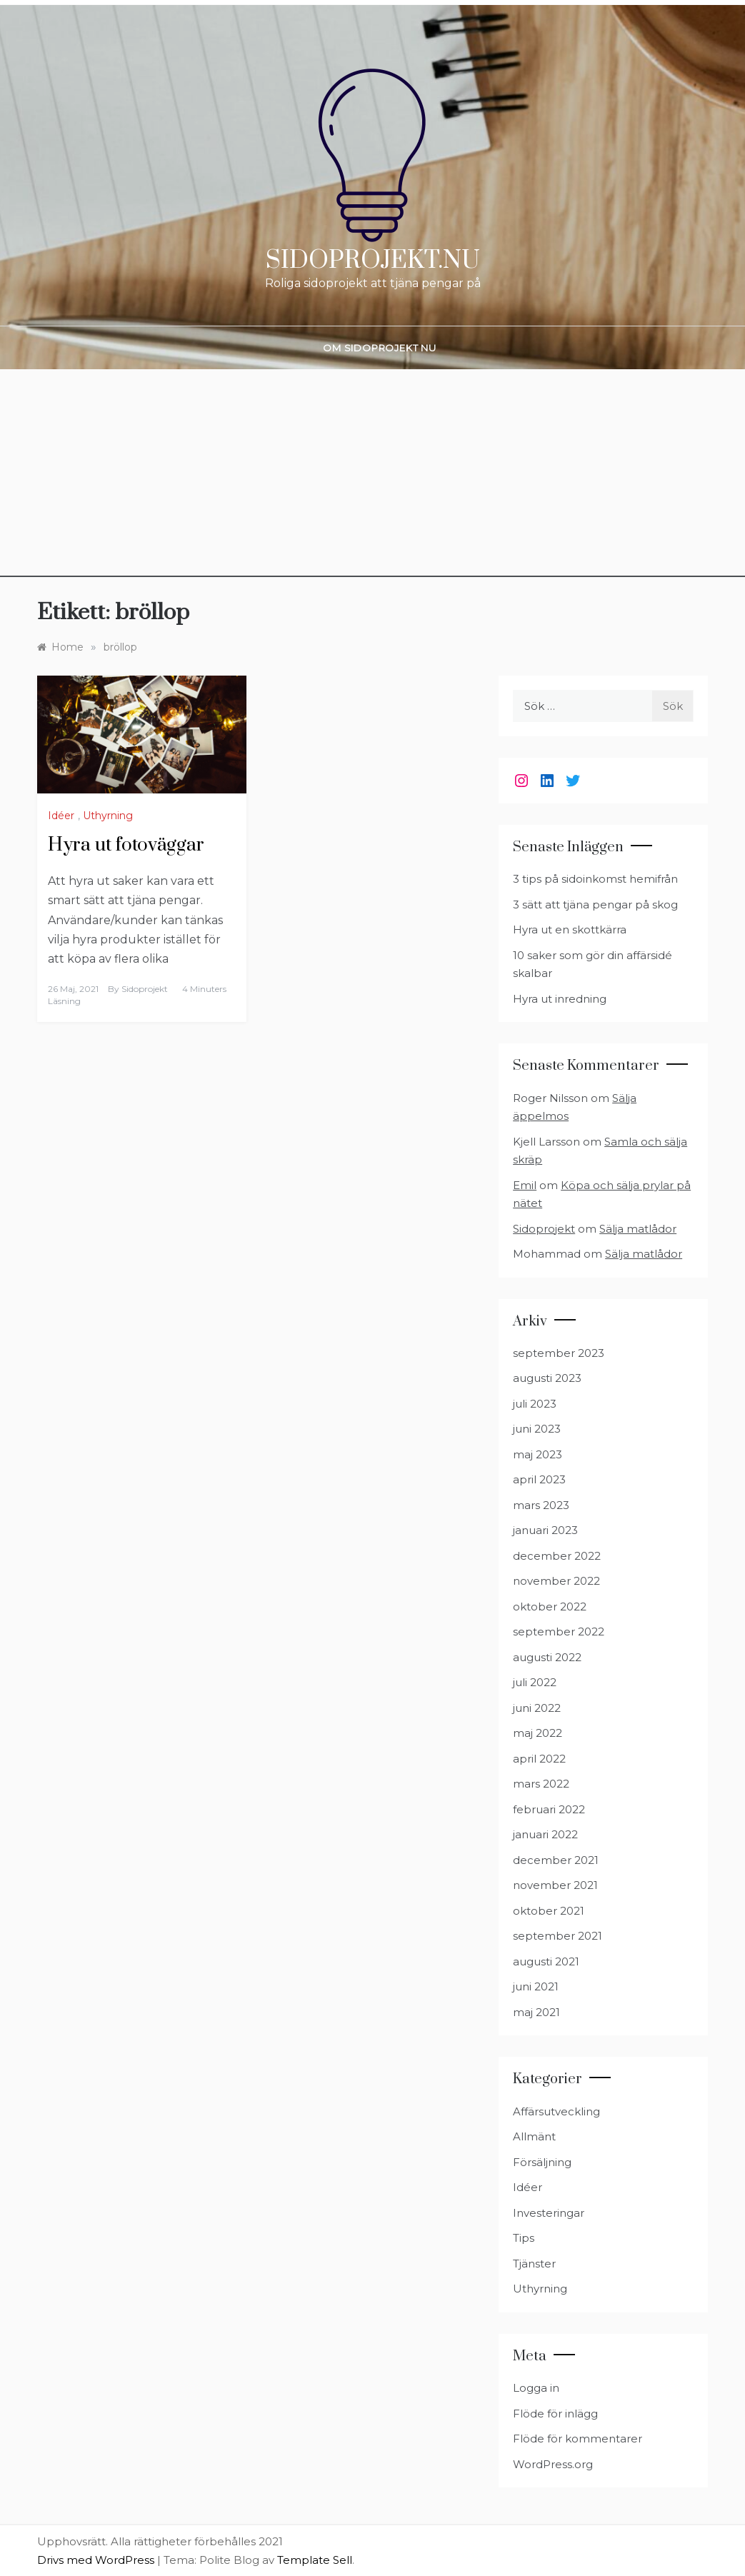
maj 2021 (536, 2012)
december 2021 (556, 1860)
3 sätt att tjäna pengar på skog (595, 904)
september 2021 (557, 1936)
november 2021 (555, 1885)
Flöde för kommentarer (577, 2438)
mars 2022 (541, 1783)
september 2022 (558, 1631)
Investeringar (548, 2213)
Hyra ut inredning (559, 999)
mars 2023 (541, 1505)
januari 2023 (545, 1530)
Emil (524, 1185)
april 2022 (539, 1758)
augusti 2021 (546, 1961)
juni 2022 (537, 1708)
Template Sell (314, 2560)
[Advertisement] (372, 477)
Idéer (61, 815)
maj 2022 (537, 1733)
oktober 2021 (548, 1911)
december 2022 (557, 1556)
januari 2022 (545, 1834)
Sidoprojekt (144, 988)
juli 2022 (534, 1682)
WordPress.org (553, 2464)
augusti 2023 (547, 1378)
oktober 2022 (549, 1606)
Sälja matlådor (637, 1229)
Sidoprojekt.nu (373, 260)
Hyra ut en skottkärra (569, 929)
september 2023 (558, 1353)
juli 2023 (534, 1403)
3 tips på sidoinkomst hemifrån (595, 879)
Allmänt (534, 2136)
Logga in (536, 2388)
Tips (523, 2238)
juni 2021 (536, 1986)
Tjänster (534, 2263)
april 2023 (539, 1479)
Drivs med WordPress (97, 2560)
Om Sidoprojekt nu (379, 348)
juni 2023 (537, 1428)
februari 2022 (549, 1809)
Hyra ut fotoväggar (126, 845)
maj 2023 (537, 1454)
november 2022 (556, 1581)
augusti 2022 (547, 1657)
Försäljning (542, 2162)
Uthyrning (108, 815)
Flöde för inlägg (555, 2413)
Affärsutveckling (556, 2111)
